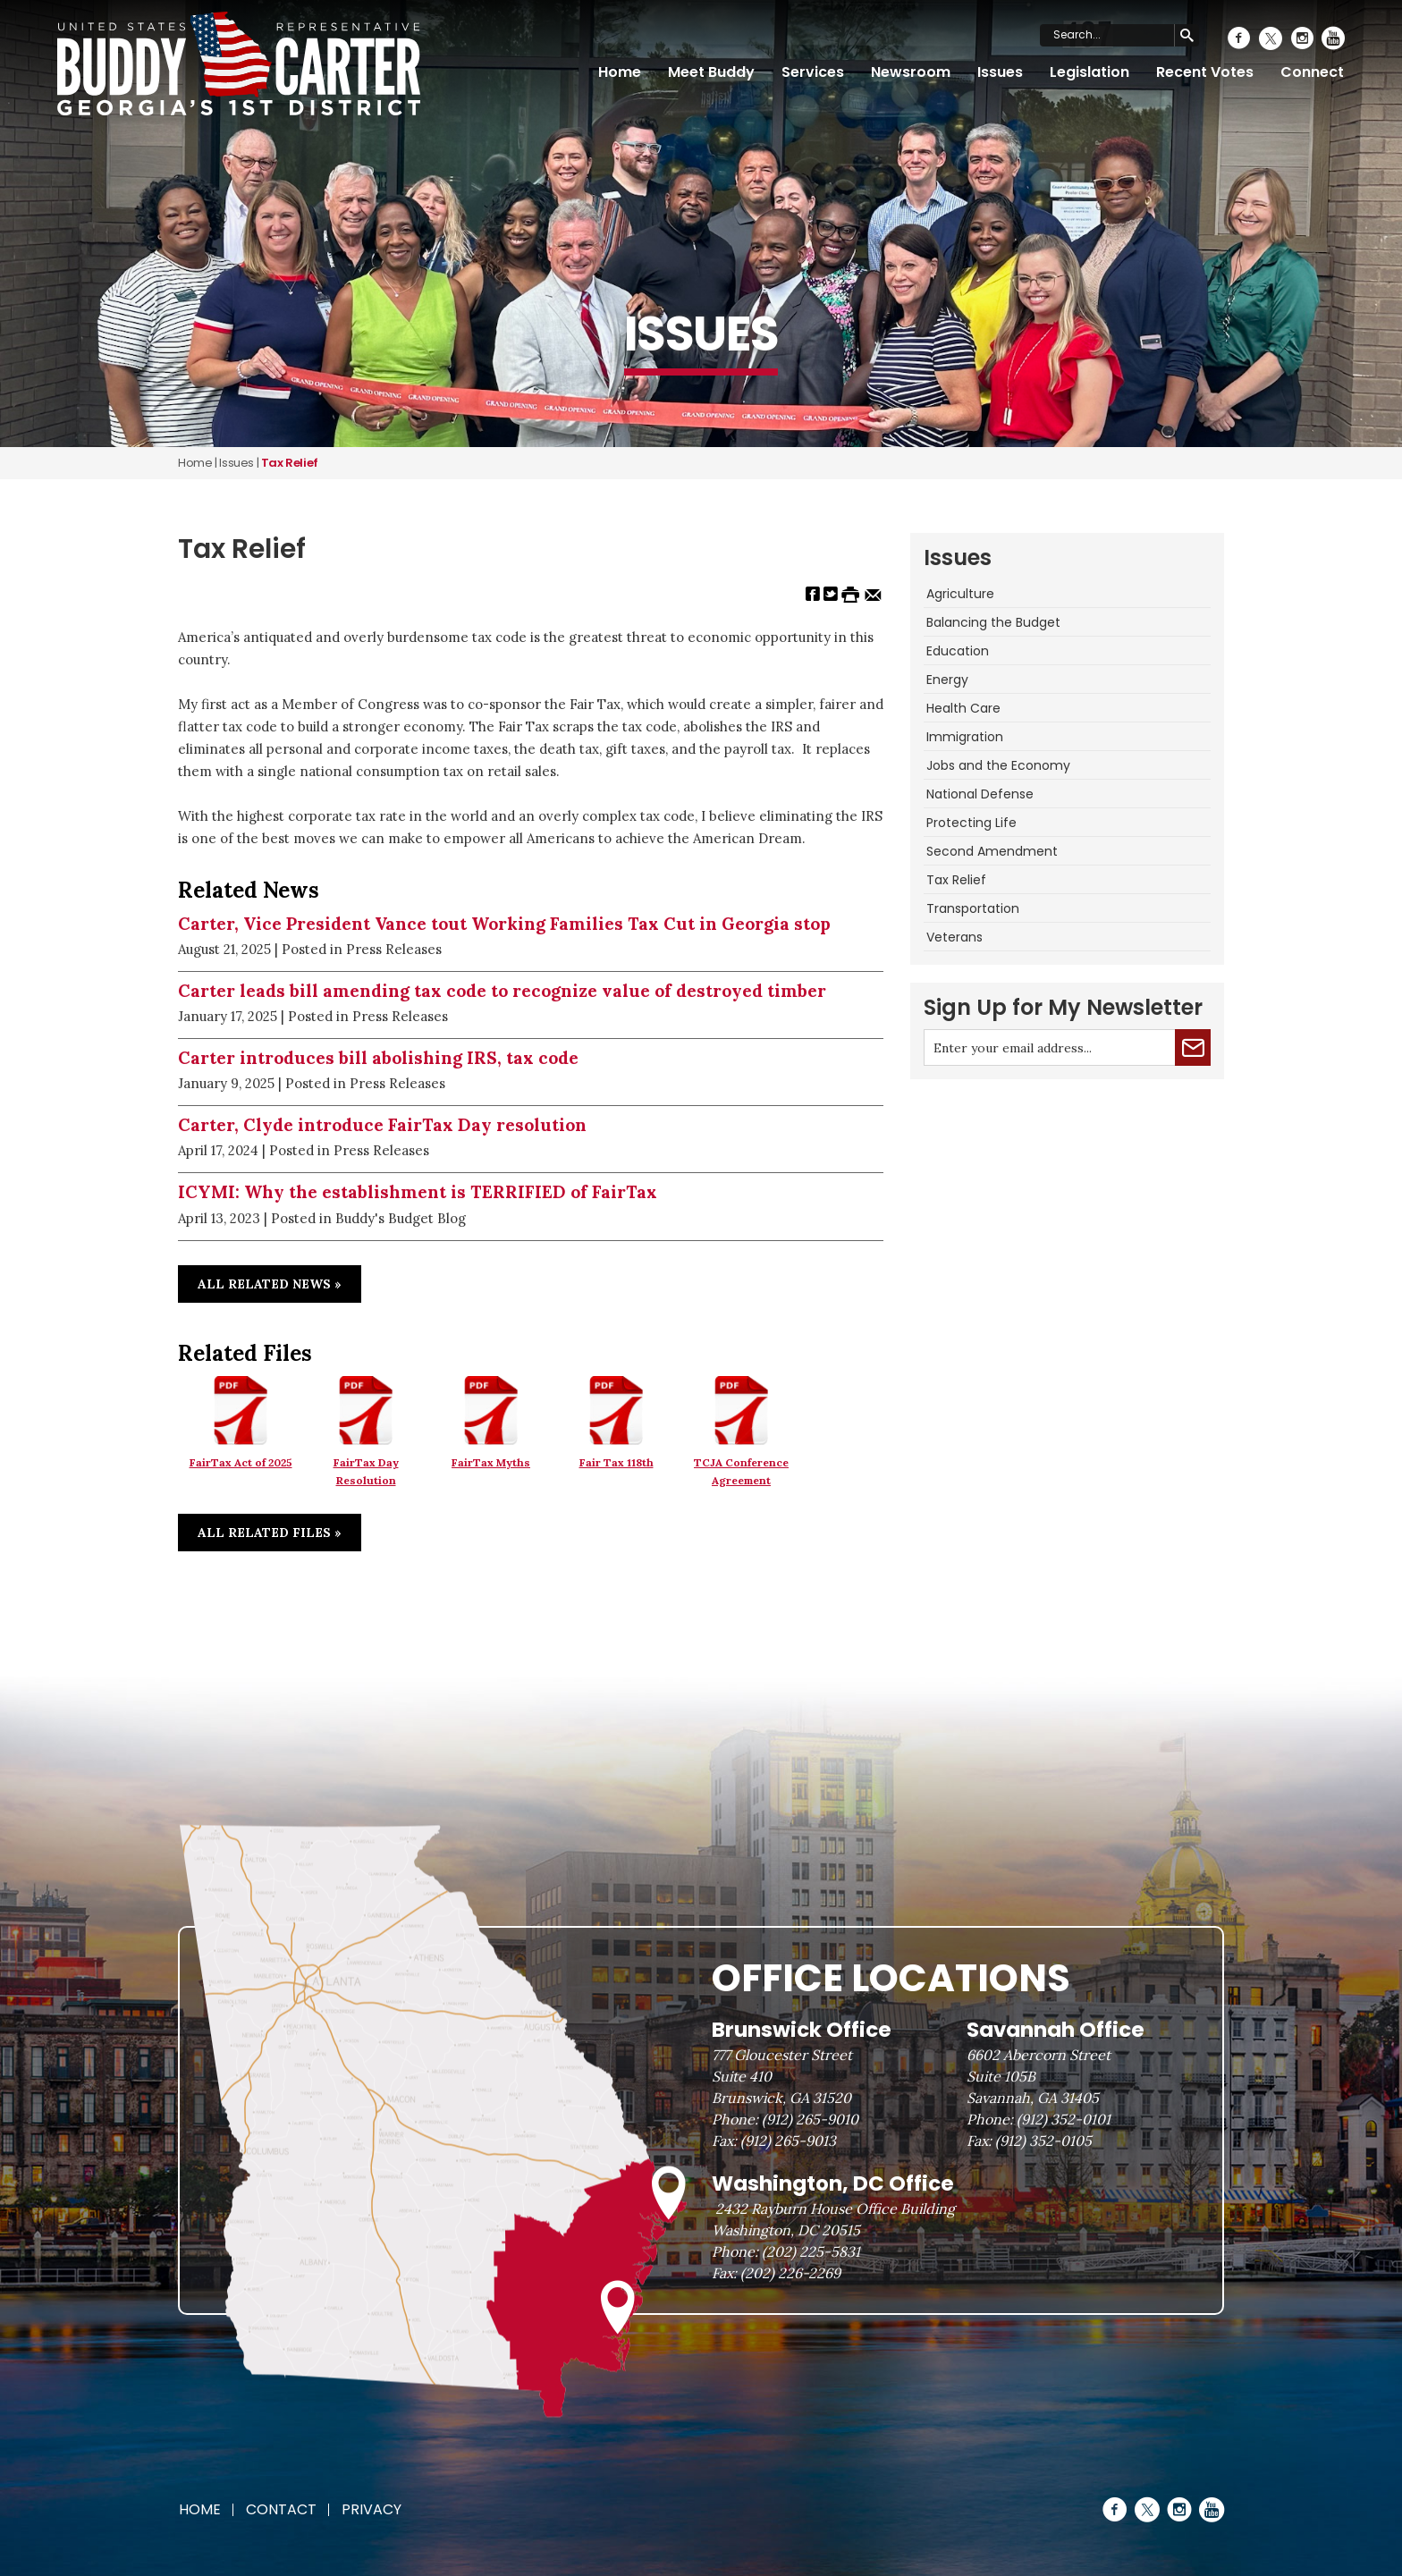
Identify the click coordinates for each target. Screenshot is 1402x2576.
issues (236, 462)
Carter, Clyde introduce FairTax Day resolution (382, 1125)
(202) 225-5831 (811, 2251)
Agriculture (960, 594)
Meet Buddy (711, 71)
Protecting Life (971, 823)
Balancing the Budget (993, 622)
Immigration (964, 737)
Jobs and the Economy (998, 765)
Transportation (972, 908)
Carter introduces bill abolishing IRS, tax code (378, 1058)
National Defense (980, 794)
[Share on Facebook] (813, 593)
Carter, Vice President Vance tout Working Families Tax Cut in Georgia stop (504, 923)
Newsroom (910, 71)
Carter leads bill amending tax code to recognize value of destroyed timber (502, 991)
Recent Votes (1205, 71)
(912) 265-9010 (810, 2119)
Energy (947, 679)
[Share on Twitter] (830, 593)
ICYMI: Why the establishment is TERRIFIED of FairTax (417, 1192)
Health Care (963, 708)
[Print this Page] (850, 593)
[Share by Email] (873, 593)
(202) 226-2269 (790, 2273)
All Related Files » (270, 1532)
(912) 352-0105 (1043, 2140)
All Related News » (270, 1284)
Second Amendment (992, 851)
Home (619, 71)
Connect (1312, 71)
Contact (281, 2509)
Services (812, 71)
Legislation (1089, 71)
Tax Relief (956, 880)
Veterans (954, 937)
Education (957, 651)
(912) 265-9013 (788, 2140)
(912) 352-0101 (1064, 2119)
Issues (1000, 71)
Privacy (371, 2509)
